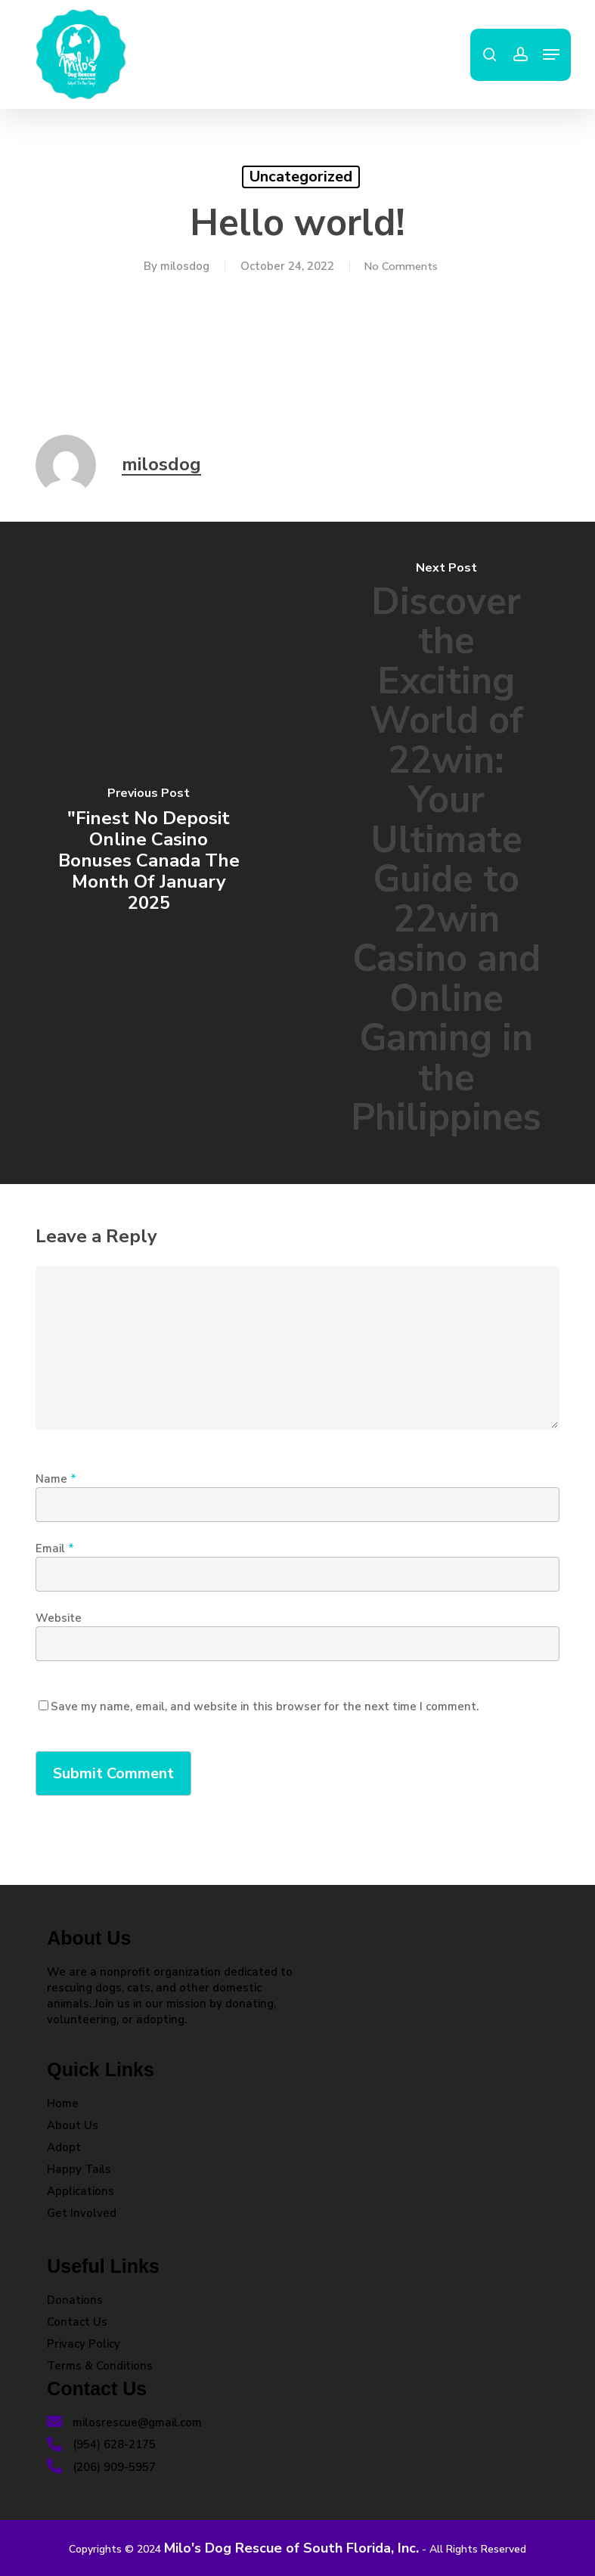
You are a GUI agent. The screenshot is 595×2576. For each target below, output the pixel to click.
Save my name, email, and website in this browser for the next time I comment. (265, 1706)
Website (59, 1618)
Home (63, 2103)
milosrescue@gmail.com (124, 2422)
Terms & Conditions (100, 2365)
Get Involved (81, 2213)
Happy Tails (79, 2169)
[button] (551, 54)
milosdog (181, 266)
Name (56, 1478)
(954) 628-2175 (101, 2444)
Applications (80, 2191)
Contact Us (77, 2322)
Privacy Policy (83, 2343)
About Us (72, 2125)
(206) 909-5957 (101, 2467)
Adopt (64, 2147)
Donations (75, 2300)
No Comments (400, 266)
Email (55, 1548)
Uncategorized (300, 176)
